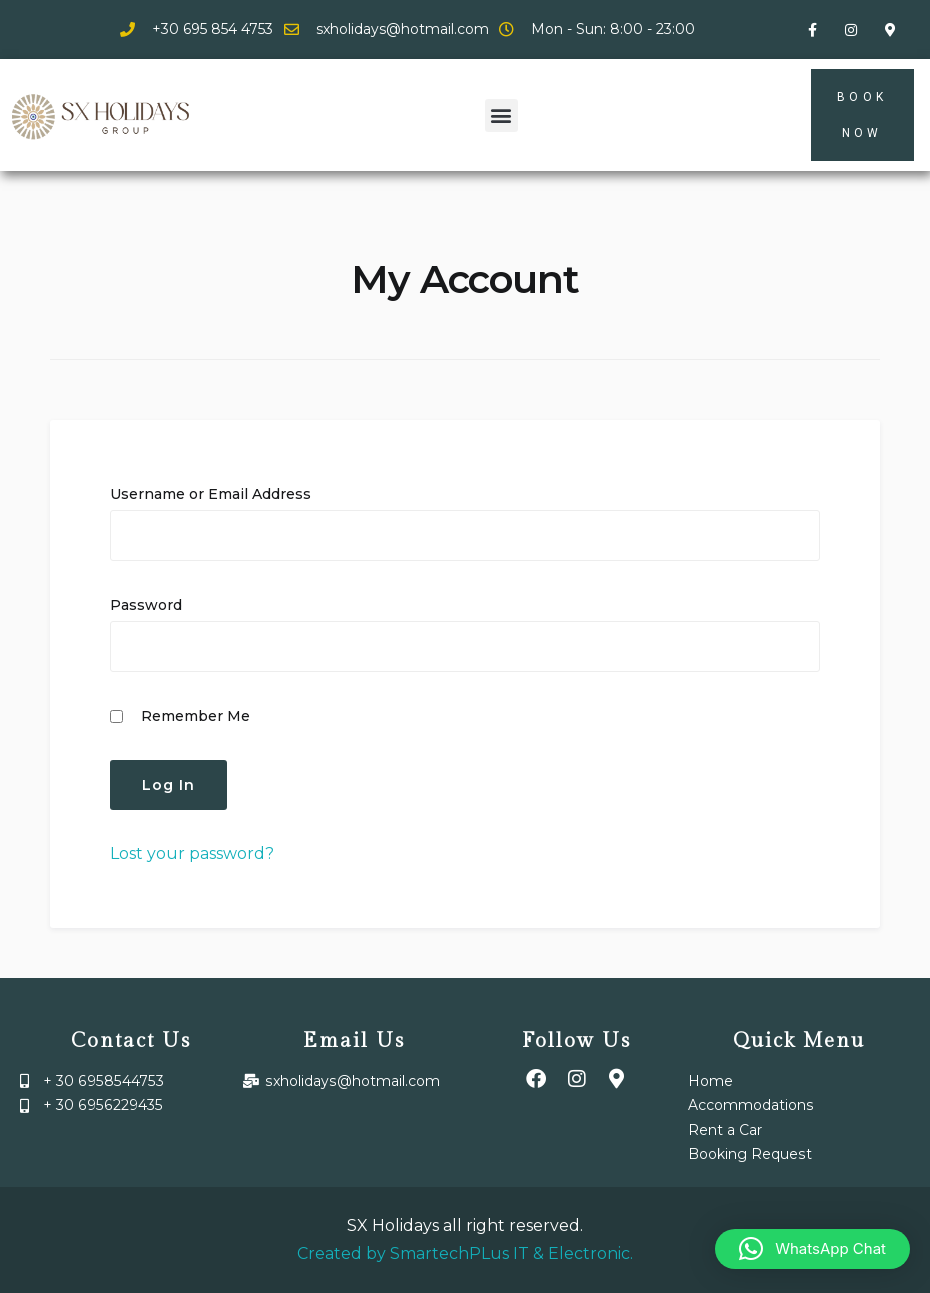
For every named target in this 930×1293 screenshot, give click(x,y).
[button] (501, 115)
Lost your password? (192, 853)
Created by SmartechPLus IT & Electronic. (465, 1253)
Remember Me (180, 716)
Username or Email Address (210, 494)
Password (146, 605)
